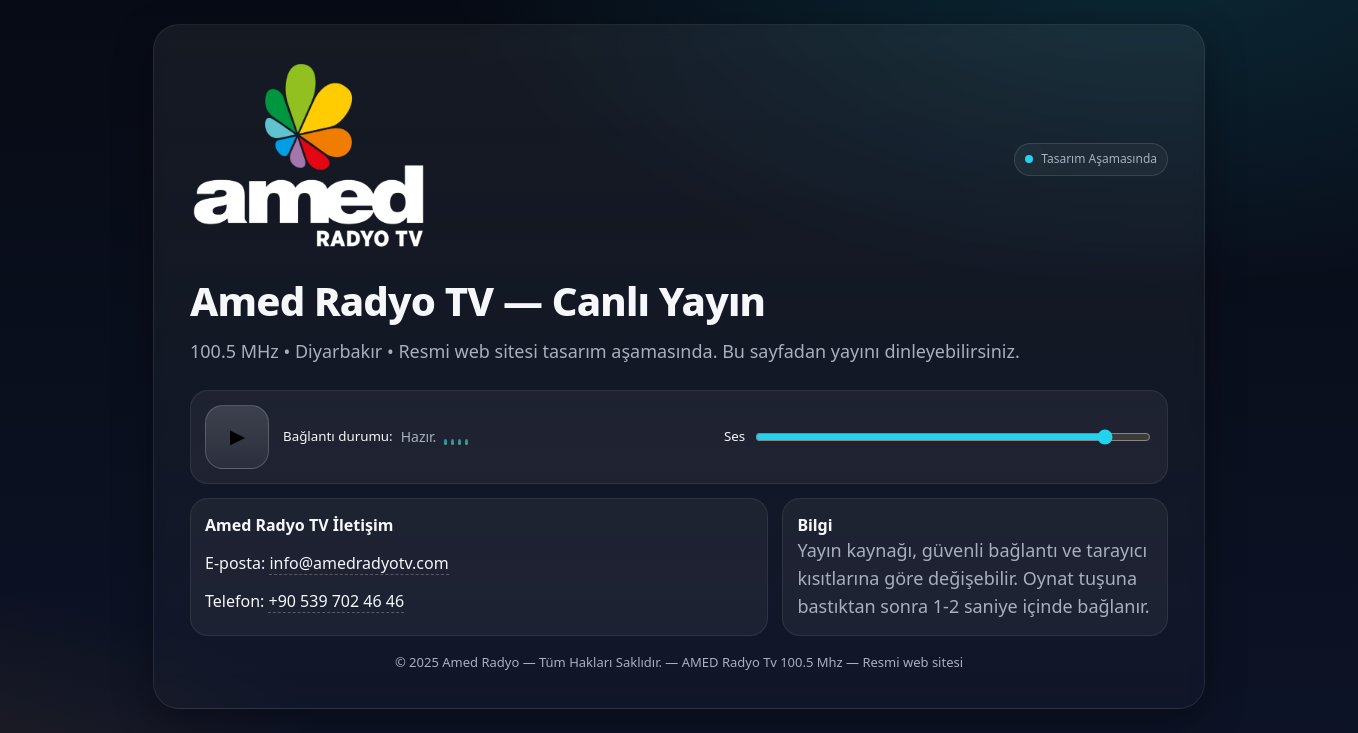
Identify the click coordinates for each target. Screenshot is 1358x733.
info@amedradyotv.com (358, 563)
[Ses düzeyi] (953, 437)
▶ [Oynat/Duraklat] (237, 437)
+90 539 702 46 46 (336, 601)
